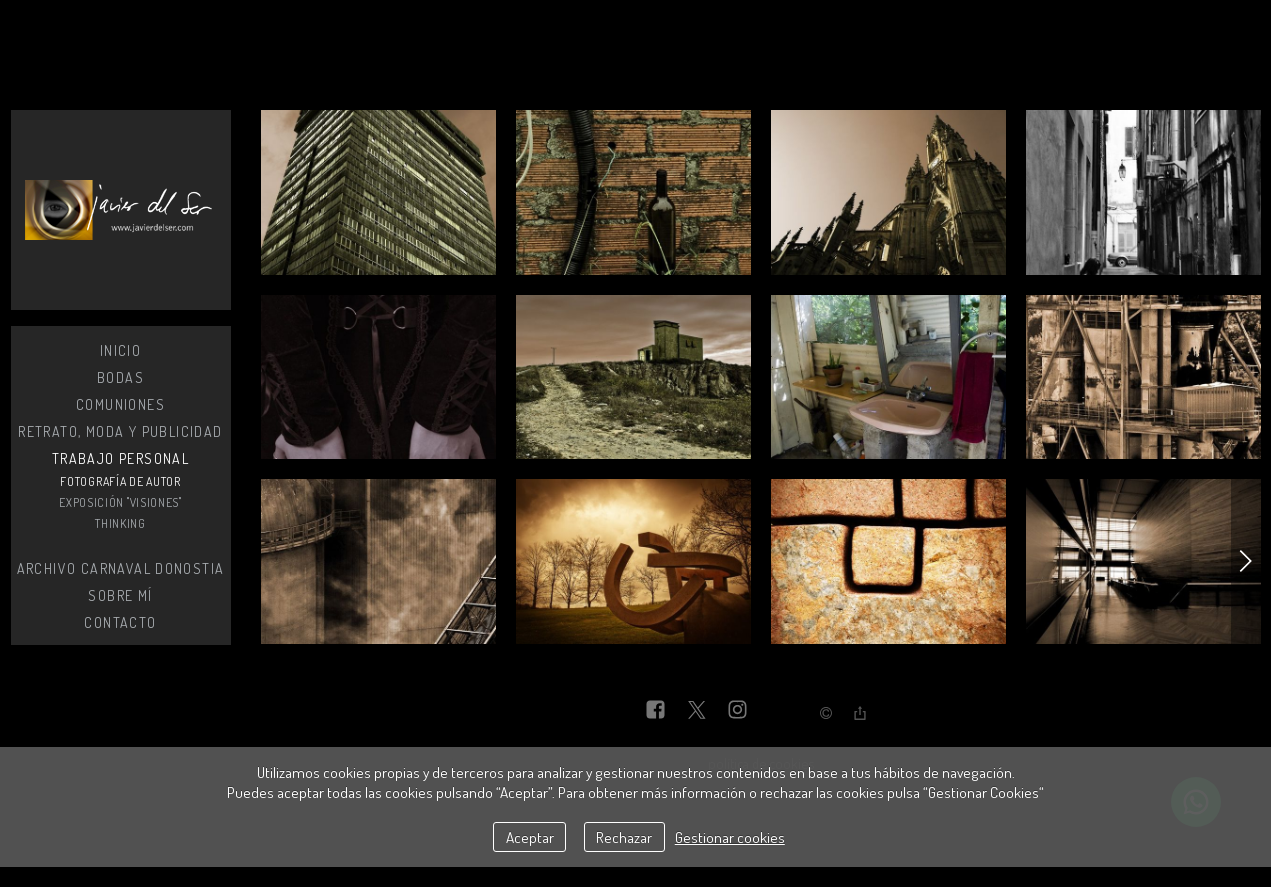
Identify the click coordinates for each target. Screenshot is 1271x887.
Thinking (120, 523)
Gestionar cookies (730, 837)
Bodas (120, 377)
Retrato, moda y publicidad (120, 431)
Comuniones (120, 404)
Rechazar (624, 837)
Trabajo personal (120, 458)
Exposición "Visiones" (120, 502)
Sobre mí (120, 595)
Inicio (120, 350)
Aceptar (530, 837)
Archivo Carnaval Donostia (121, 568)
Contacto (120, 622)
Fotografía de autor (120, 481)
